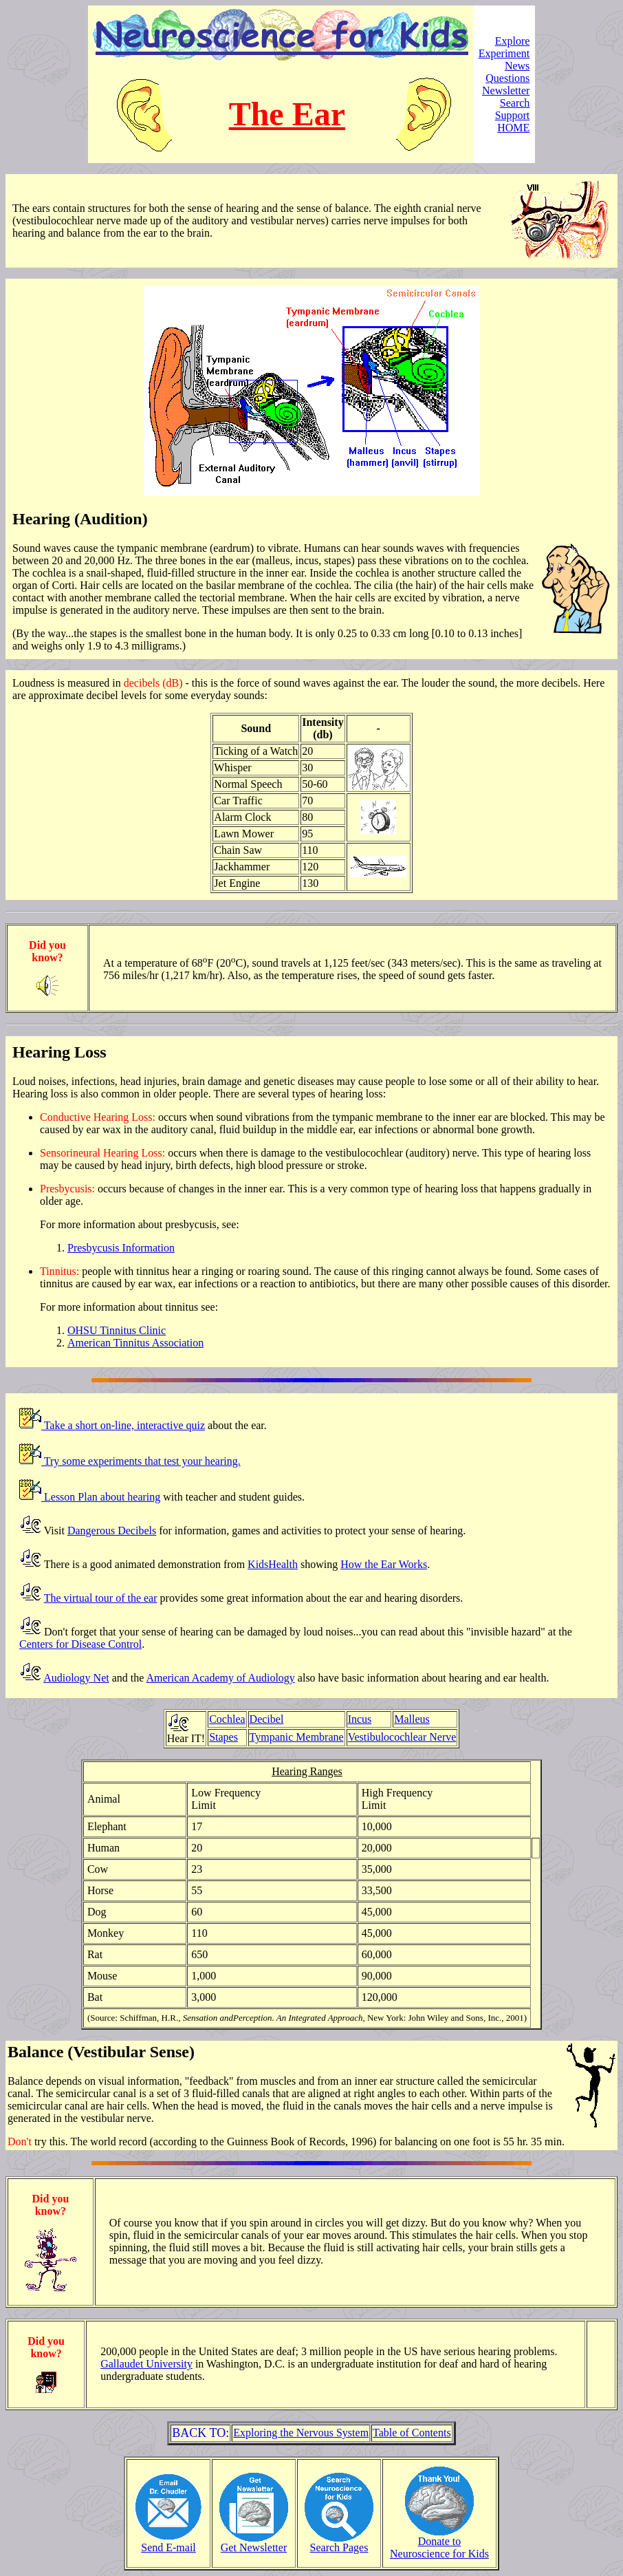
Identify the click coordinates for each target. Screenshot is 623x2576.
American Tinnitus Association (135, 1343)
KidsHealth (273, 1564)
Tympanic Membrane (297, 1737)
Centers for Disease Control (80, 1644)
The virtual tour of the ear (100, 1598)
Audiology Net (76, 1678)
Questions (507, 78)
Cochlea (227, 1719)
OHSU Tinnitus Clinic (116, 1330)
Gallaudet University (146, 2364)
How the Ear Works (383, 1564)
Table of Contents (412, 2432)
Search (515, 103)
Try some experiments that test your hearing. (141, 1461)
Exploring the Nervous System (301, 2432)
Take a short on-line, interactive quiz (123, 1425)
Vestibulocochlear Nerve (402, 1737)
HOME (513, 127)
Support (512, 115)
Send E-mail (168, 2542)
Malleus (412, 1719)
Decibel (267, 1719)
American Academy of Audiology (220, 1678)
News (517, 66)
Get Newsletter (253, 2542)
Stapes (223, 1737)
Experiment (504, 53)
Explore (512, 41)
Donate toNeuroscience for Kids (439, 2542)
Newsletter (505, 90)
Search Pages (339, 2542)
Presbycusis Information (121, 1248)
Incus (360, 1719)
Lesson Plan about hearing (100, 1497)
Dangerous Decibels (111, 1530)
